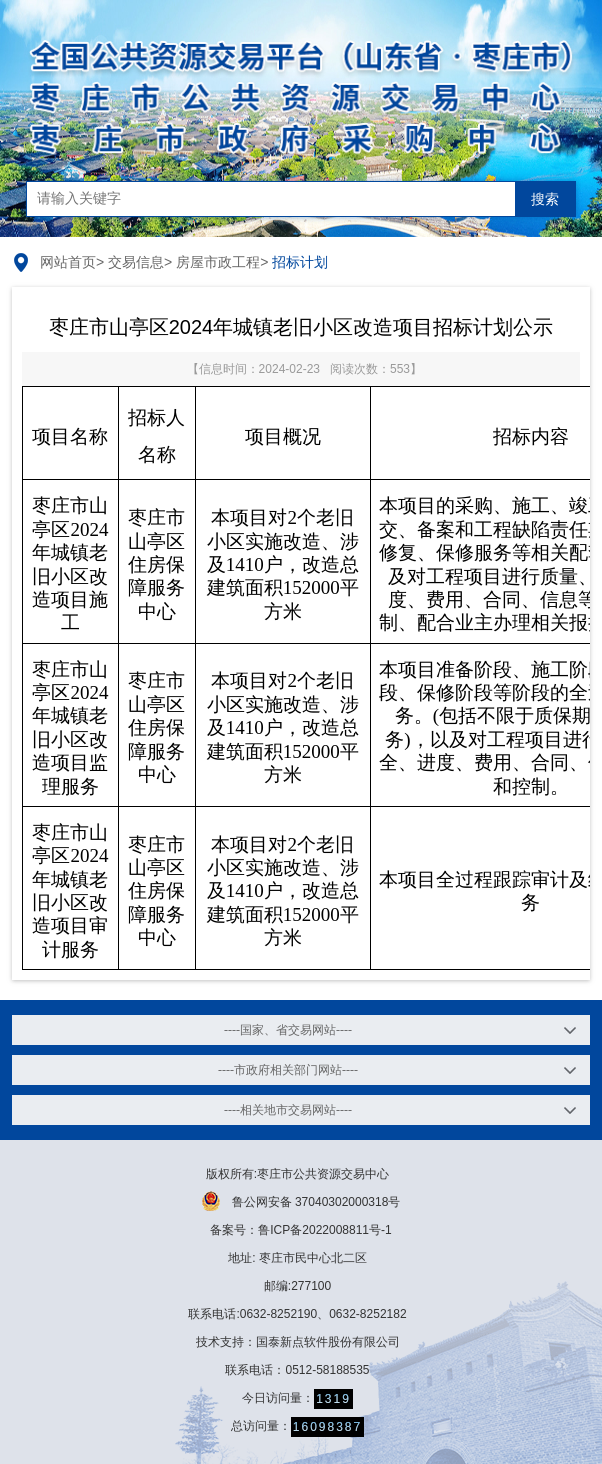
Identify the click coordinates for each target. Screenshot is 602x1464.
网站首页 (68, 262)
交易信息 (136, 262)
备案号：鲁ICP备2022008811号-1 (300, 1230)
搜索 (545, 199)
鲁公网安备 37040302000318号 (301, 1201)
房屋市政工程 (218, 262)
